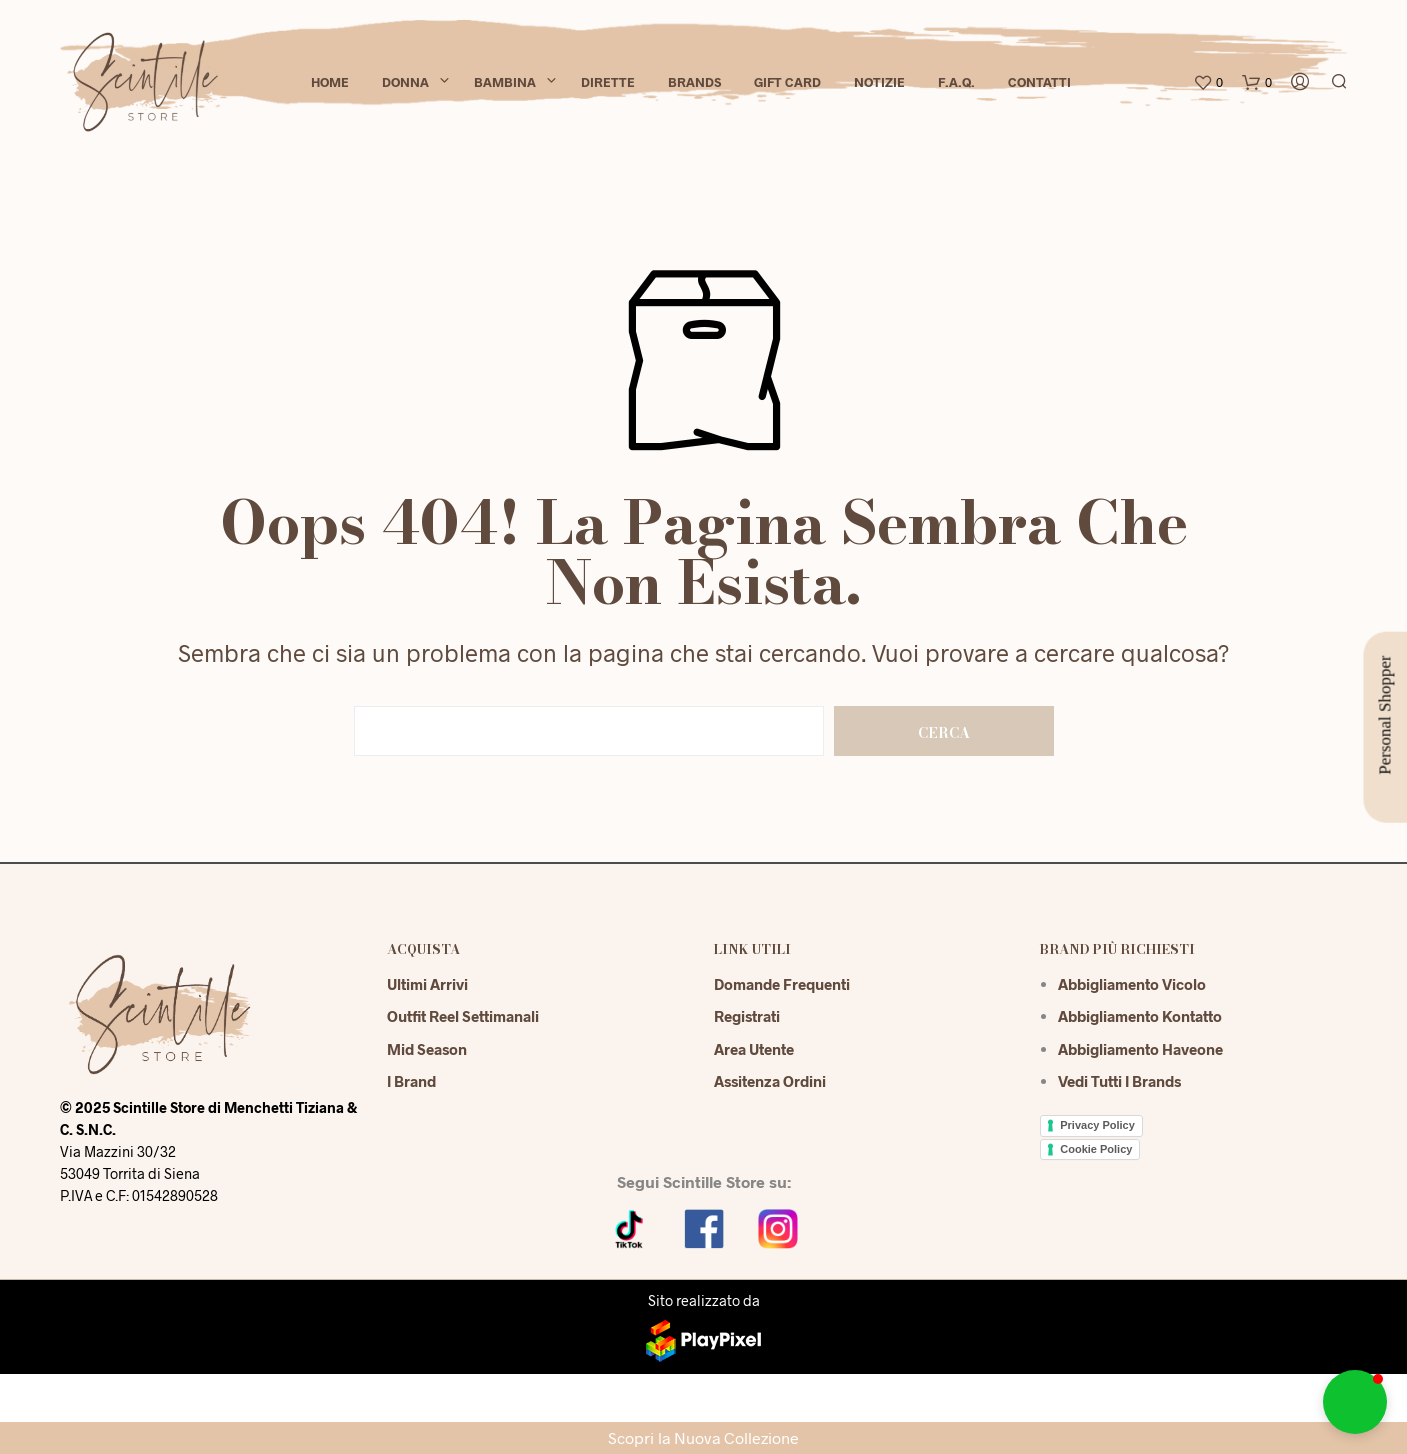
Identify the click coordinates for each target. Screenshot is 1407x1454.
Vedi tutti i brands (1119, 1081)
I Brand (411, 1081)
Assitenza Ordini (770, 1081)
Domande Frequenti (782, 984)
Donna (405, 82)
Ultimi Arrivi (427, 984)
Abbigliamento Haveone (1140, 1049)
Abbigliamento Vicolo (1132, 984)
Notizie (879, 82)
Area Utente (754, 1049)
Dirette (608, 82)
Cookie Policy (1096, 1149)
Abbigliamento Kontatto (1140, 1016)
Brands (694, 82)
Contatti (1039, 82)
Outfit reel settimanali (463, 1016)
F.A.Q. (956, 82)
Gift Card (787, 82)
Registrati (747, 1016)
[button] (1355, 1402)
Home (330, 82)
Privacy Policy (1097, 1125)
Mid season (427, 1049)
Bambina (505, 82)
